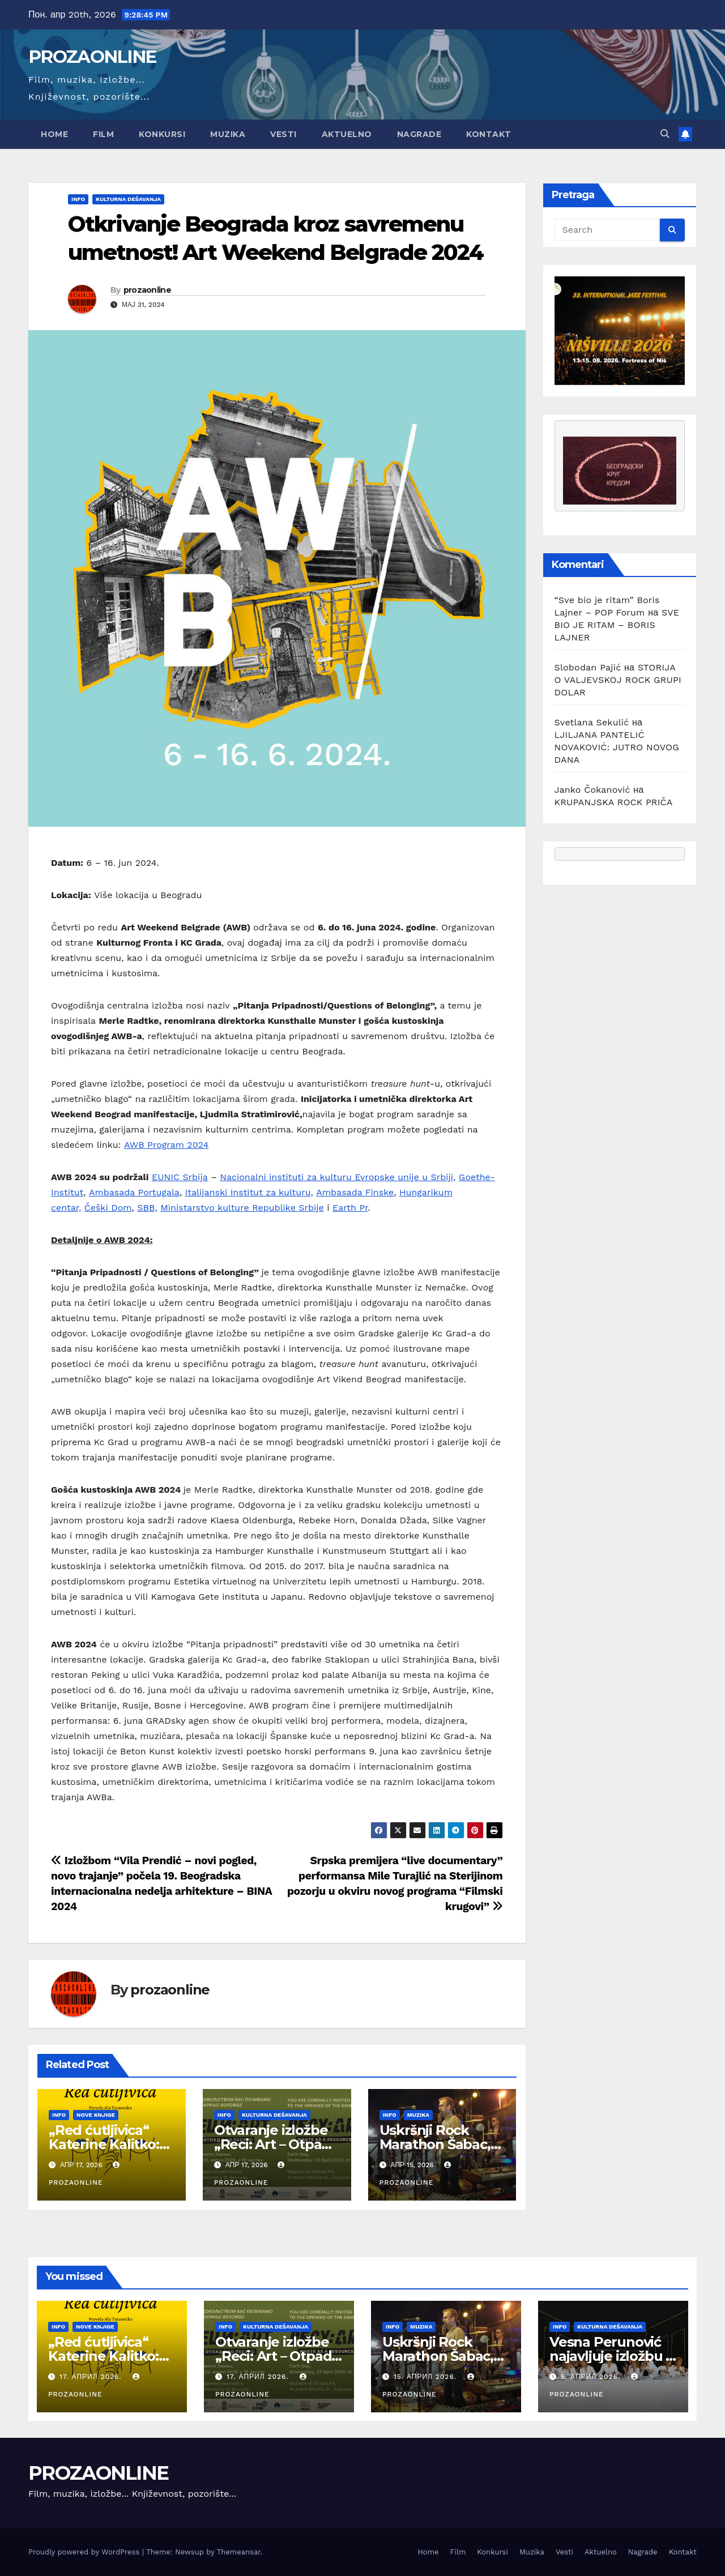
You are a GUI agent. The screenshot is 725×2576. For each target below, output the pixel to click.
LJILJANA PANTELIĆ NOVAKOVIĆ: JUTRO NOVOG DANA (617, 747)
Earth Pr (350, 1207)
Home (54, 134)
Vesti (283, 134)
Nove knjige (95, 2115)
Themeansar (239, 2552)
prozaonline (147, 290)
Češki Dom (108, 1207)
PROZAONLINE (92, 56)
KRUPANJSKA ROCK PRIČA (614, 802)
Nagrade (419, 134)
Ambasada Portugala (134, 1192)
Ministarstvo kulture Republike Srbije (242, 1207)
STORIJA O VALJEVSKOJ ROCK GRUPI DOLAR (618, 680)
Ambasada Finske (355, 1192)
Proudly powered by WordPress (85, 2552)
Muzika (227, 134)
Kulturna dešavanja (128, 199)
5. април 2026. (592, 2377)
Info (78, 199)
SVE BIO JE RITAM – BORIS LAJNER (617, 625)
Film (103, 134)
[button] (664, 134)
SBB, (147, 1207)
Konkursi (162, 134)
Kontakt (488, 134)
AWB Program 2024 (166, 1144)
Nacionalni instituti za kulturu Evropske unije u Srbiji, (337, 1177)
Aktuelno (347, 134)
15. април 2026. (426, 2377)
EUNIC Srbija (180, 1177)
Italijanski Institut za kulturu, (249, 1192)
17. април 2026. (92, 2377)
